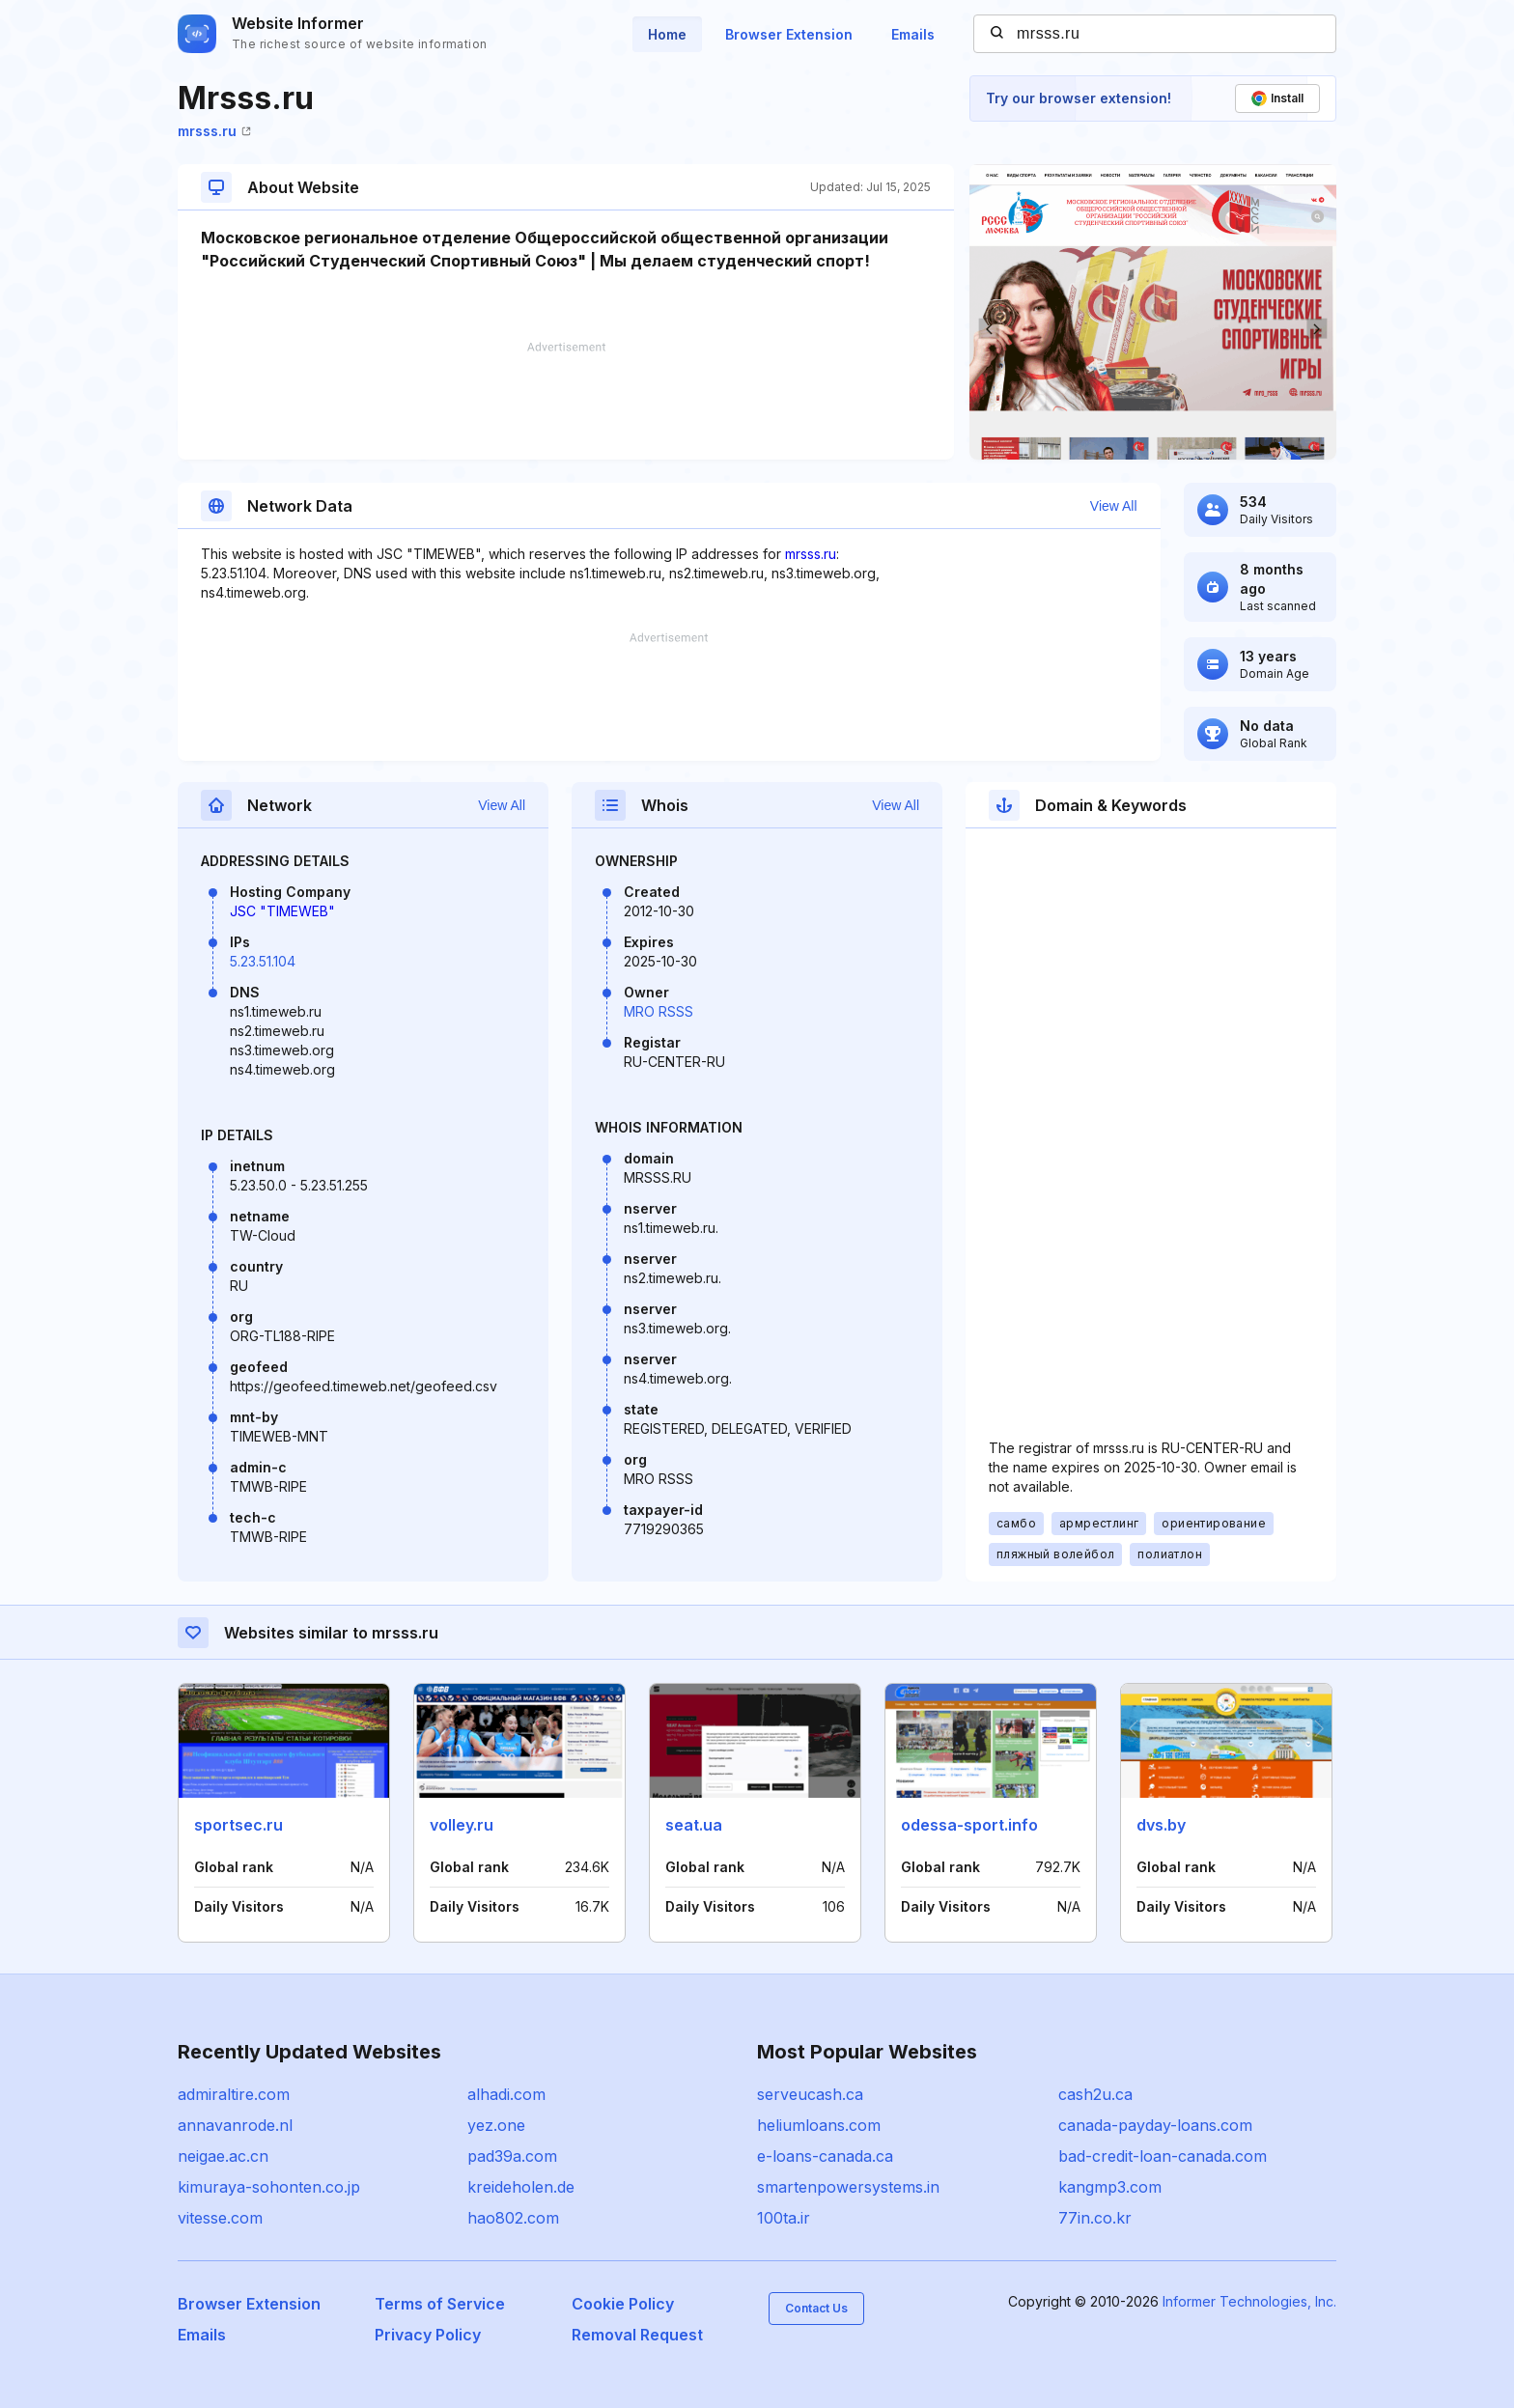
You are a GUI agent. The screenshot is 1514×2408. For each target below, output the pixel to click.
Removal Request (637, 2334)
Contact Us (816, 2308)
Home (667, 34)
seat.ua (693, 1824)
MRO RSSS (658, 1011)
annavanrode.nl (235, 2125)
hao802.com (513, 2217)
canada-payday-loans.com (1155, 2125)
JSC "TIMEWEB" (282, 911)
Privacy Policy (428, 2334)
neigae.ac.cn (223, 2156)
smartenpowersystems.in (848, 2187)
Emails (913, 34)
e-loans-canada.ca (825, 2156)
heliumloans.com (819, 2125)
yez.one (496, 2125)
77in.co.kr (1095, 2217)
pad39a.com (512, 2156)
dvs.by (1161, 1824)
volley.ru (461, 1824)
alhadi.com (506, 2094)
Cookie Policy (623, 2303)
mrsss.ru (214, 131)
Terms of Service (440, 2303)
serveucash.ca (810, 2094)
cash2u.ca (1095, 2094)
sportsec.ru (238, 1824)
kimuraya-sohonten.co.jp (269, 2187)
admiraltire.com (234, 2094)
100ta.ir (783, 2217)
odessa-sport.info (969, 1824)
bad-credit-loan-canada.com (1162, 2156)
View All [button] (1113, 506)
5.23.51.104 (262, 961)
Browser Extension (789, 34)
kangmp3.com (1110, 2187)
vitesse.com (220, 2217)
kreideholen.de (521, 2187)
